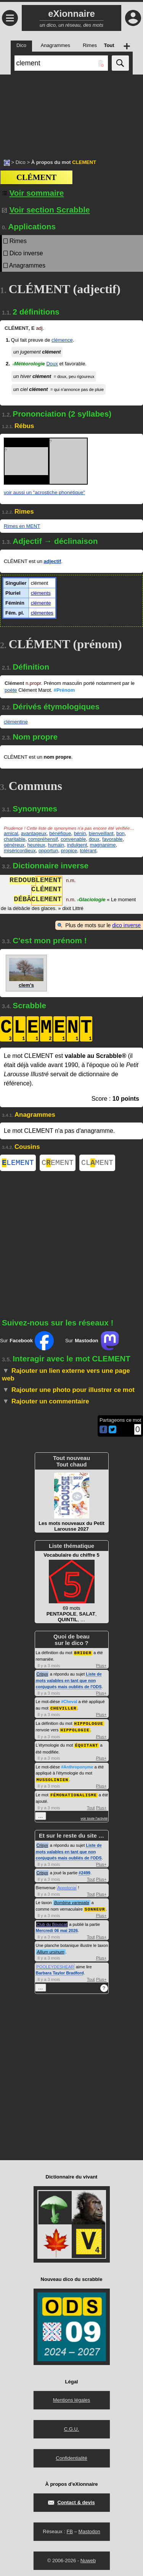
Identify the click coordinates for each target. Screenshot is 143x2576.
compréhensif (43, 839)
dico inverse (126, 925)
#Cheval (69, 1702)
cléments (41, 593)
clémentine (16, 722)
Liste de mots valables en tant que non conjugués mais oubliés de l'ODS (69, 1681)
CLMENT (97, 1163)
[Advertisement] (71, 113)
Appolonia (67, 1886)
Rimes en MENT (22, 526)
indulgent (77, 845)
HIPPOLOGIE (74, 1730)
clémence (62, 340)
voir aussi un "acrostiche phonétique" (44, 492)
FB (69, 2530)
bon (120, 833)
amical (11, 833)
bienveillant (101, 833)
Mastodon (89, 2530)
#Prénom (64, 690)
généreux (14, 845)
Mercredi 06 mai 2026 (57, 1929)
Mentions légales (71, 2398)
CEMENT (58, 1163)
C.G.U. (71, 2427)
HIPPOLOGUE (88, 1724)
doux (94, 839)
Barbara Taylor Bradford (60, 1971)
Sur (27, 1342)
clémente (41, 603)
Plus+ (101, 1666)
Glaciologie (91, 900)
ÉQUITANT (86, 1745)
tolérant (88, 850)
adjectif (52, 561)
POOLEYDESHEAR (55, 1965)
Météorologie (28, 364)
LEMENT (18, 1163)
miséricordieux (20, 850)
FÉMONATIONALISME (73, 1794)
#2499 (84, 1871)
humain (56, 845)
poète (11, 690)
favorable (112, 839)
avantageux (34, 833)
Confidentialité (71, 2456)
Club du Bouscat (52, 1923)
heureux (36, 845)
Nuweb (88, 2559)
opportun (48, 850)
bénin (80, 833)
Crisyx (42, 1675)
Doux (52, 364)
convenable (73, 839)
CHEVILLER (63, 1709)
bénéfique (60, 833)
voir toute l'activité (94, 1817)
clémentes (42, 613)
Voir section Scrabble (46, 209)
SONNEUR (95, 1908)
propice (69, 850)
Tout (91, 1806)
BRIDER (83, 1654)
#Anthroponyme (77, 1766)
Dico (21, 162)
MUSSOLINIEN (53, 1779)
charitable (14, 839)
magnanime (103, 845)
